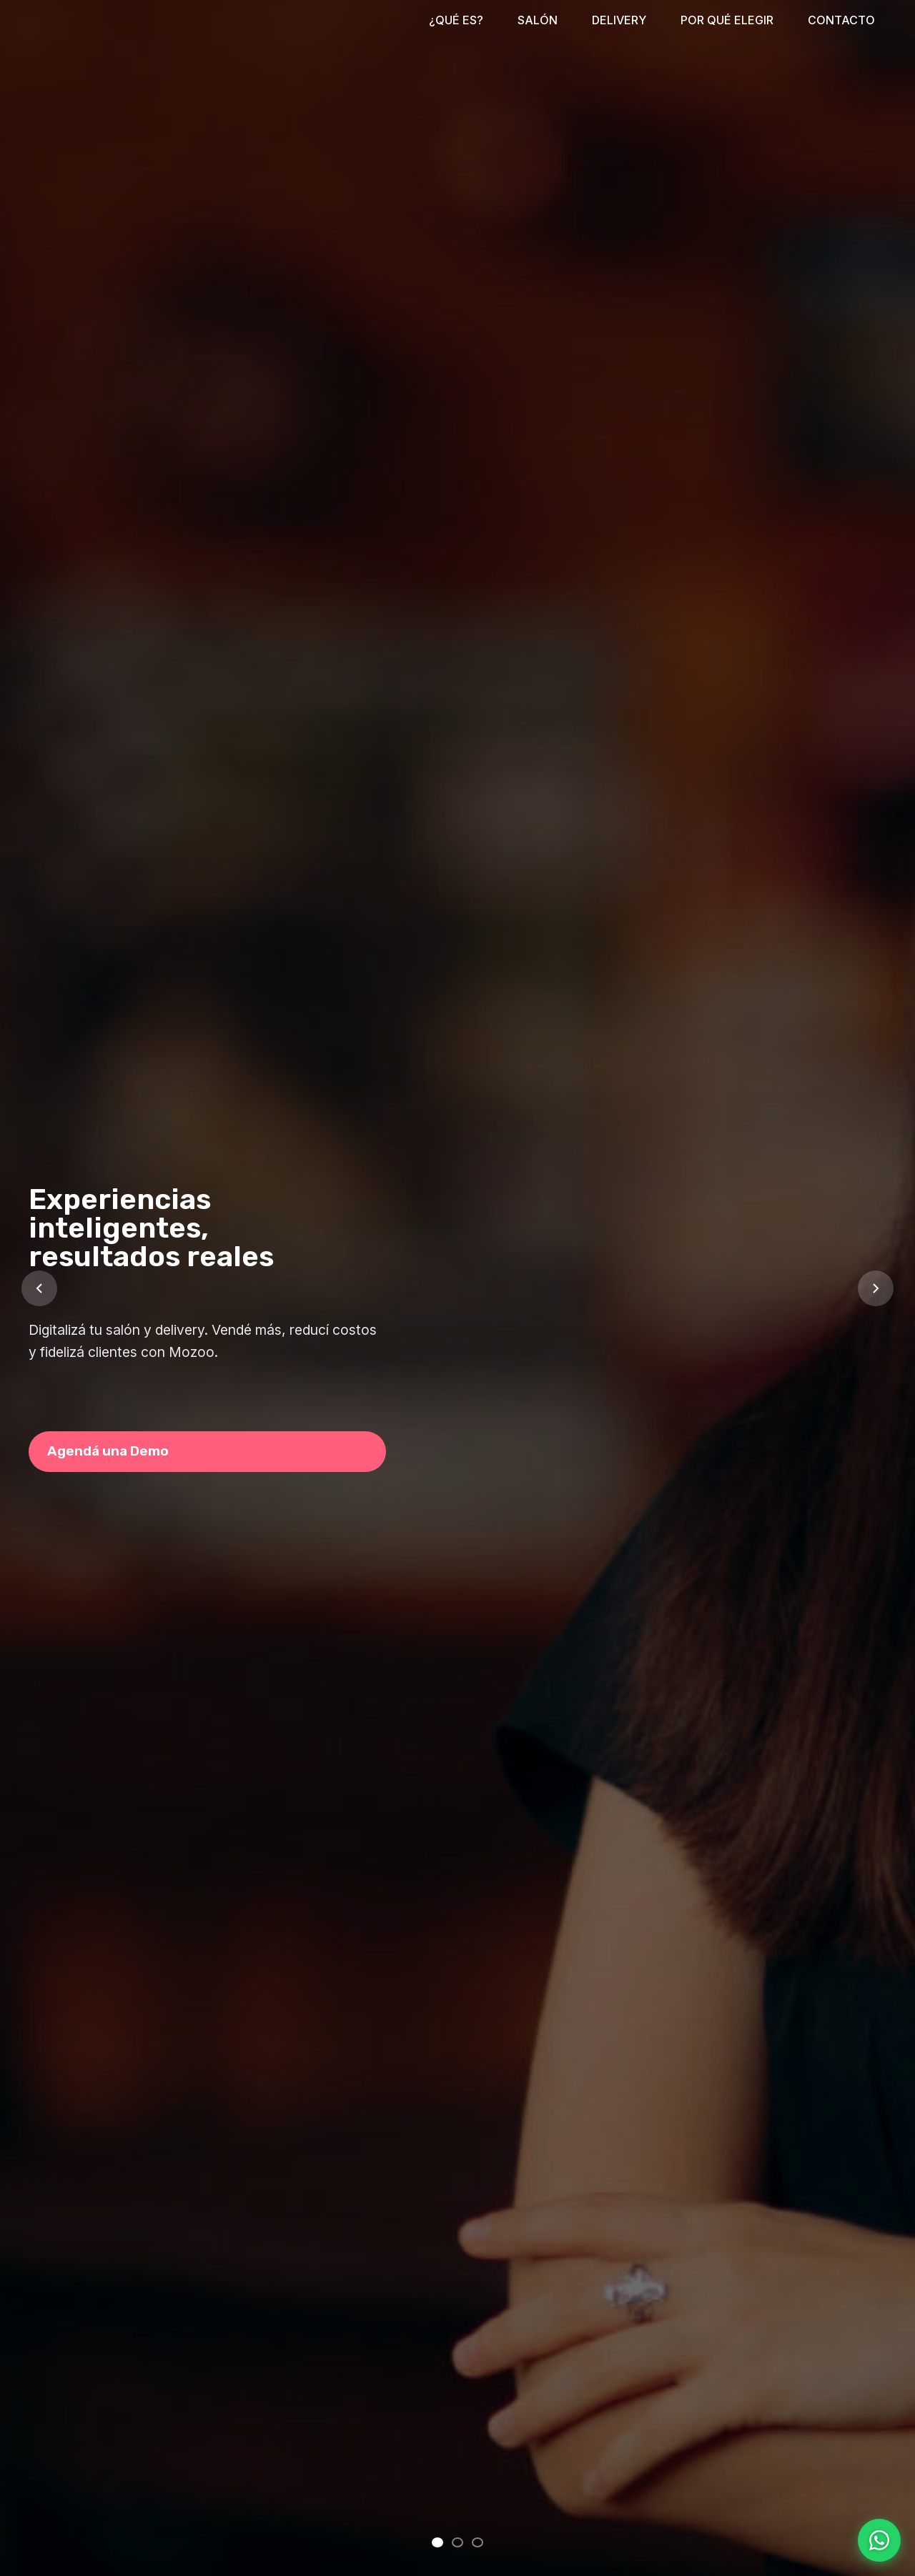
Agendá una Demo (108, 1451)
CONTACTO (841, 20)
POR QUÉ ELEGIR (727, 20)
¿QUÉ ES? (456, 20)
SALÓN (538, 20)
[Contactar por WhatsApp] (879, 2540)
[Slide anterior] (39, 1288)
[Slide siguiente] (876, 1288)
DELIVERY (619, 20)
